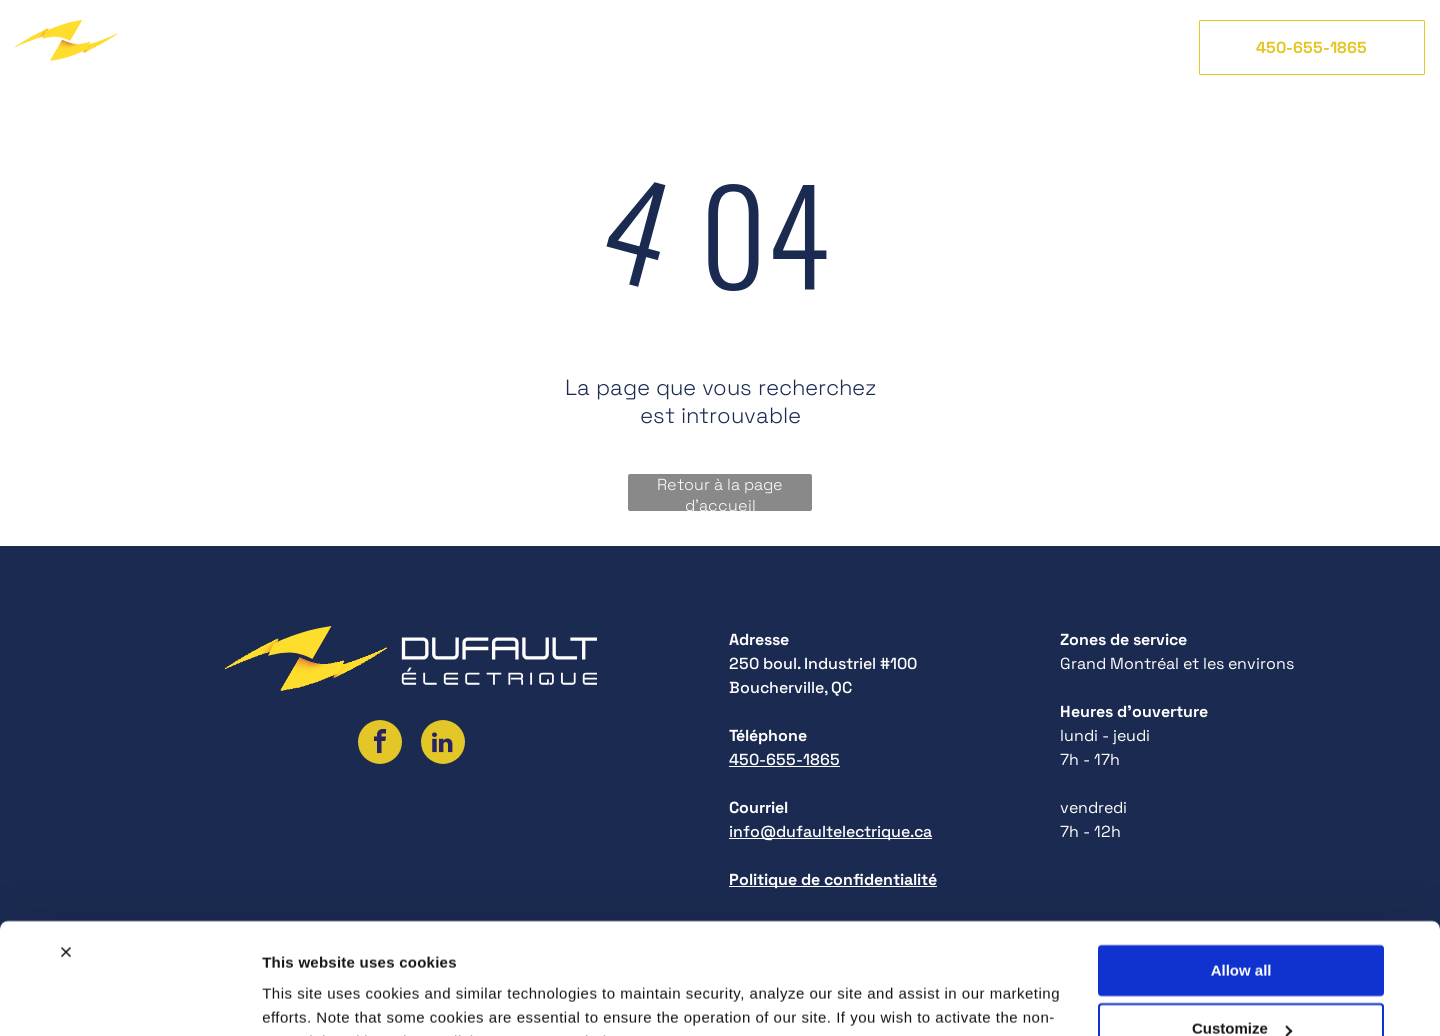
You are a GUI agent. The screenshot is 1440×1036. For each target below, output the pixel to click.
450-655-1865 (784, 759)
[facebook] (380, 744)
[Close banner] (66, 852)
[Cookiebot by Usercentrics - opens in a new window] (129, 997)
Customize (1242, 928)
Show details (308, 996)
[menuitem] (315, 47)
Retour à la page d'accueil (720, 492)
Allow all (1241, 870)
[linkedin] (443, 744)
